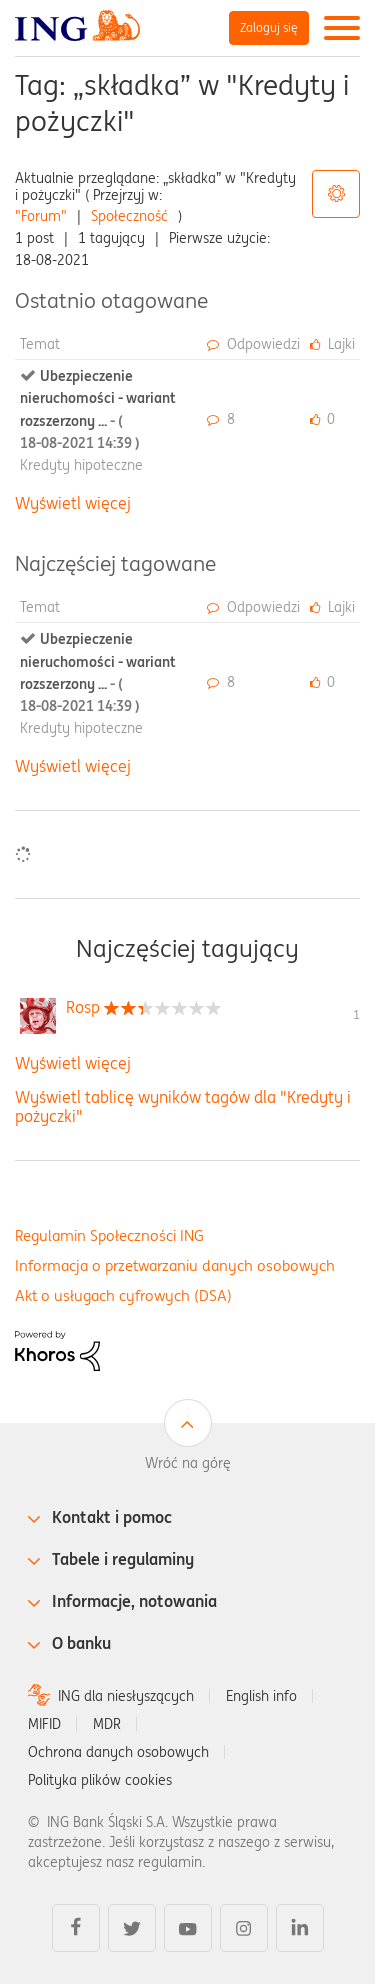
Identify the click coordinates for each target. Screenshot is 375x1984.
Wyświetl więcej (73, 503)
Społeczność (129, 216)
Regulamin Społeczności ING (109, 1235)
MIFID (44, 1724)
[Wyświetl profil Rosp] (83, 1007)
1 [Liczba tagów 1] (356, 1014)
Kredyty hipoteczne (81, 465)
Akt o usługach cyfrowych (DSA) (123, 1295)
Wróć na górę (188, 1463)
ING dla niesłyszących (126, 1696)
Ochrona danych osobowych (118, 1752)
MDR (107, 1724)
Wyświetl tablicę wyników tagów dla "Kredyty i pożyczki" (183, 1106)
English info (261, 1696)
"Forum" (41, 216)
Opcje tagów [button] (336, 194)
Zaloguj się (269, 27)
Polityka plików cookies (100, 1780)
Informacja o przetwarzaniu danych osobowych (175, 1265)
